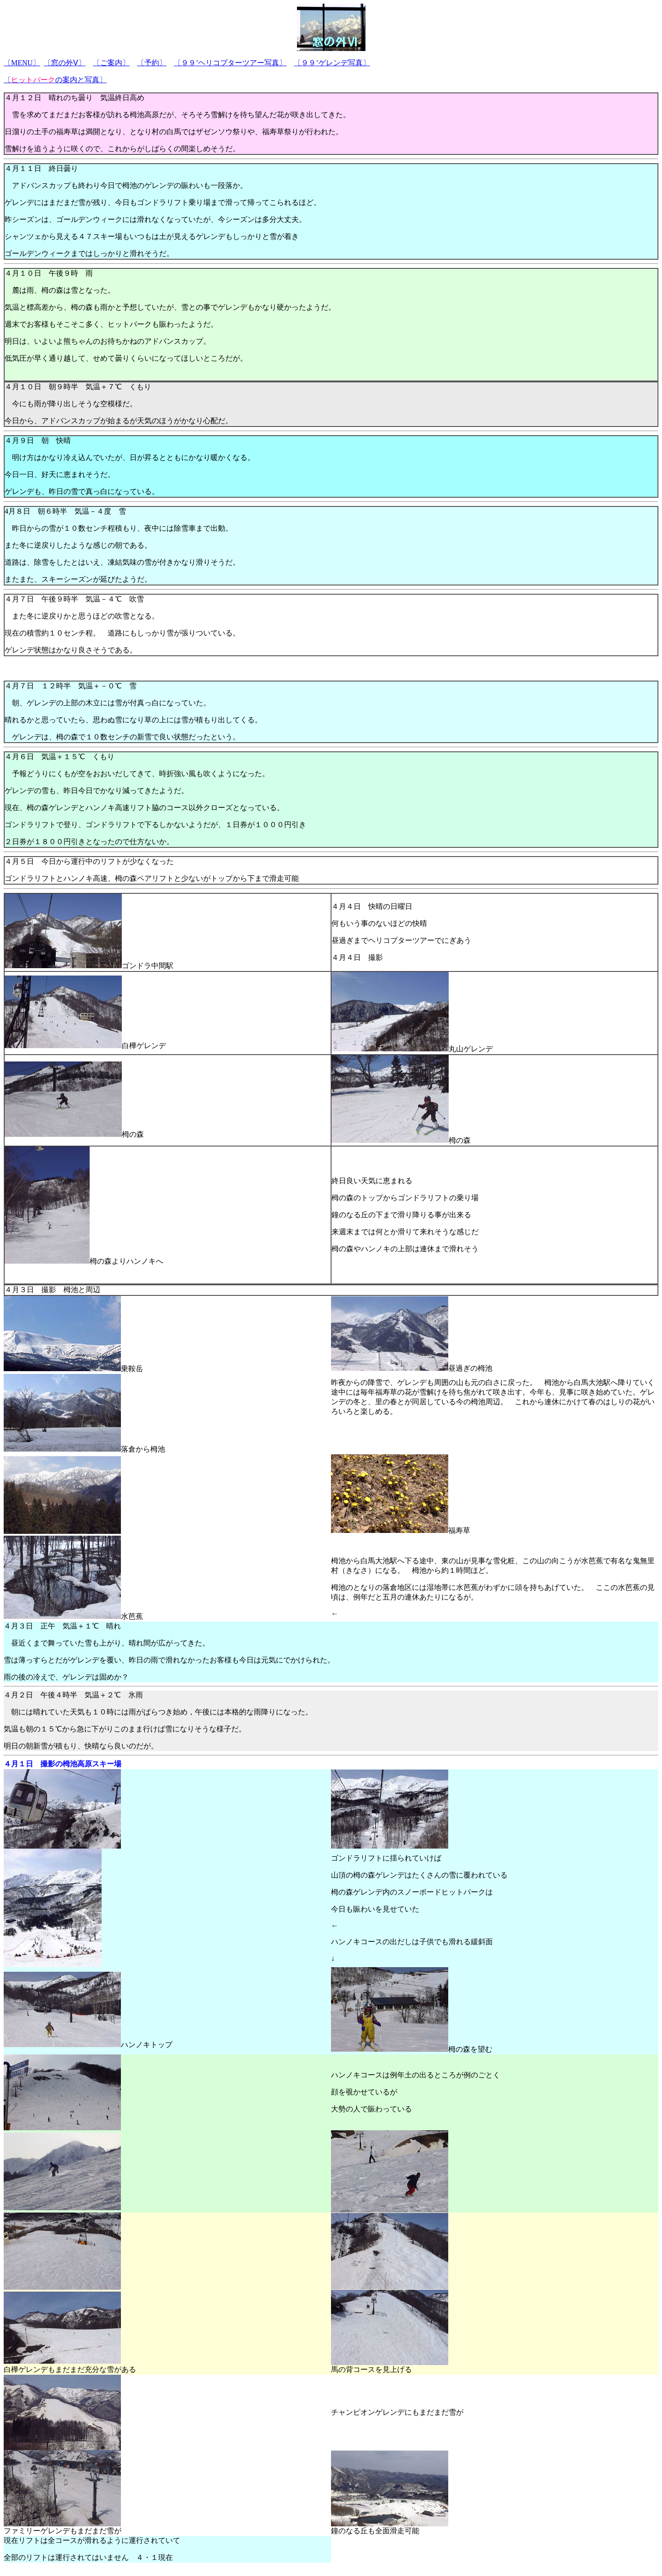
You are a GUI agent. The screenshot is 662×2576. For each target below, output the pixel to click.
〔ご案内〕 (111, 63)
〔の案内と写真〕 (55, 80)
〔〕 (22, 63)
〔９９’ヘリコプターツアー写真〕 (230, 63)
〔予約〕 (151, 63)
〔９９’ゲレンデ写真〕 (332, 63)
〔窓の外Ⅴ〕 (65, 63)
